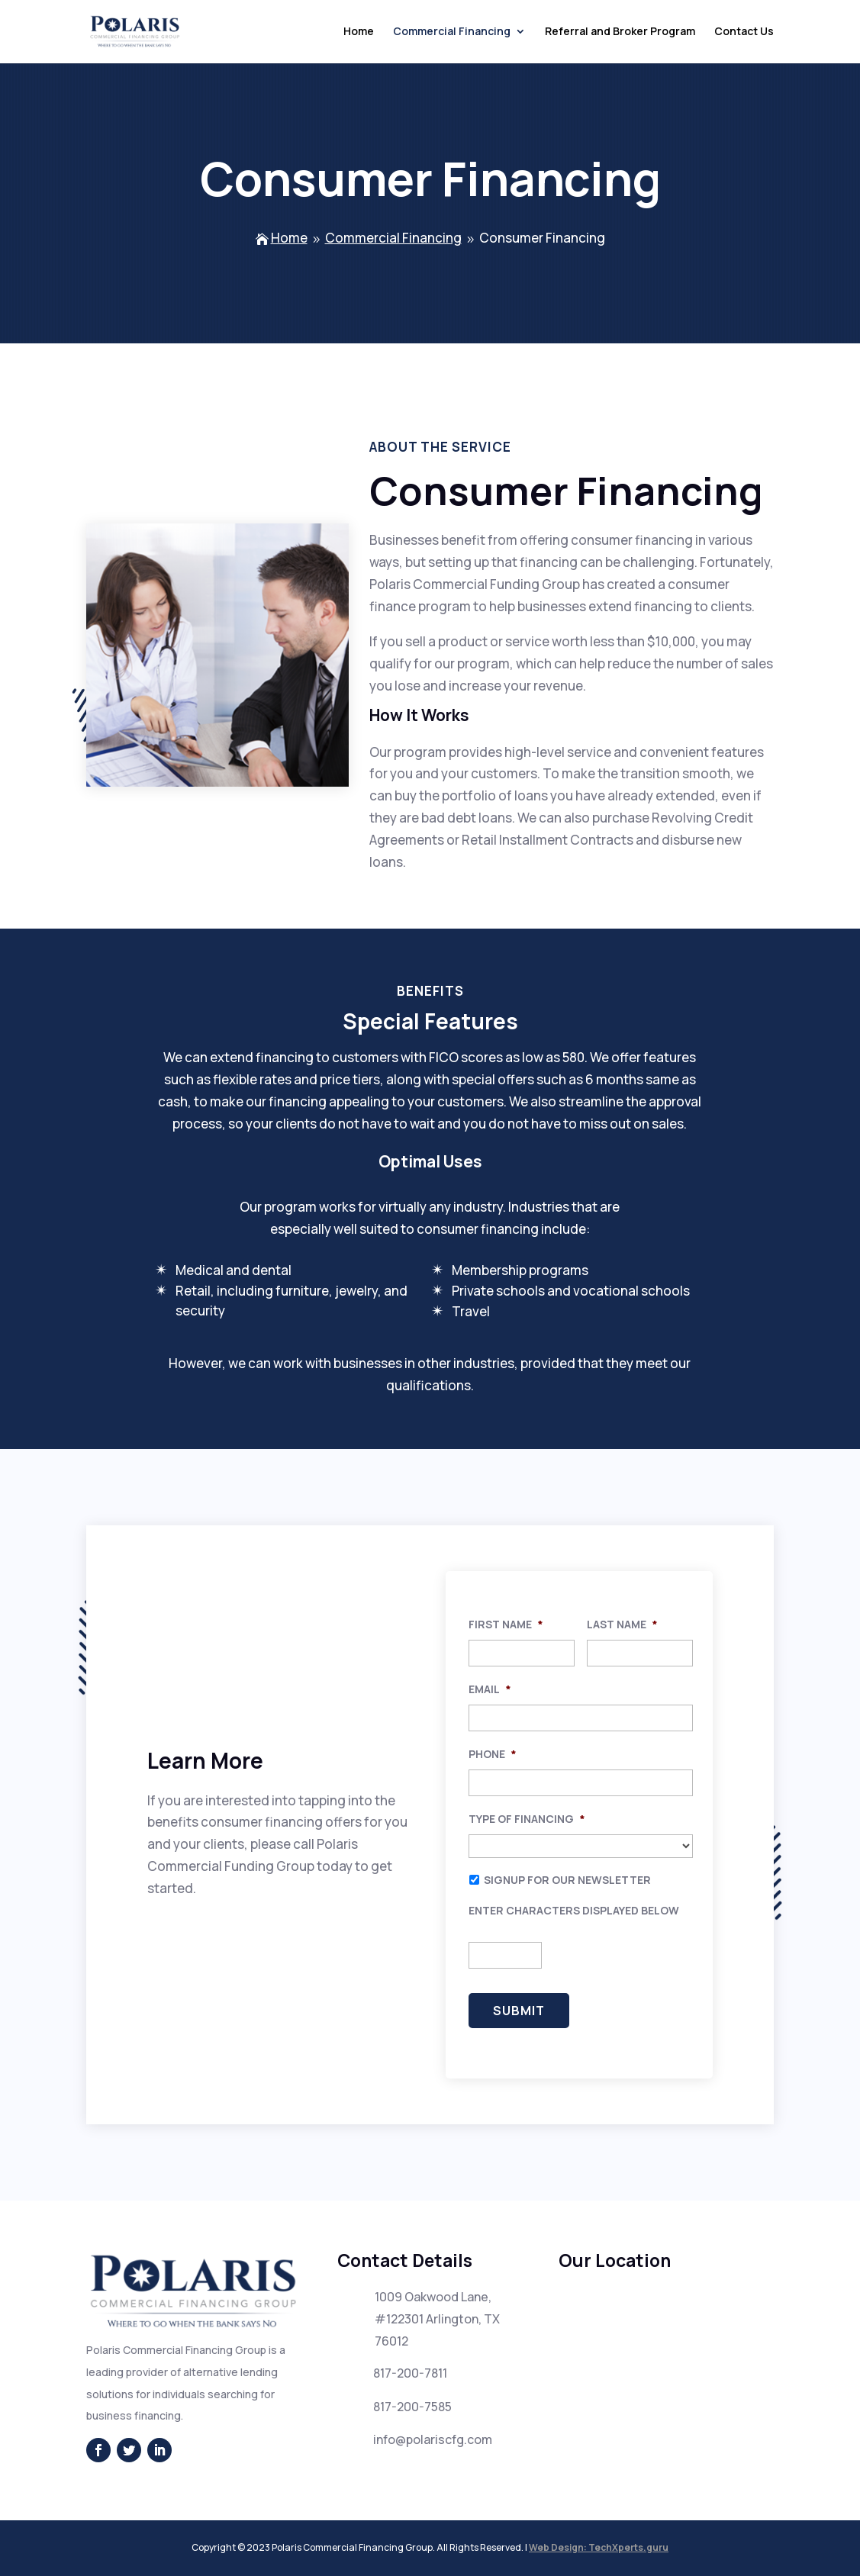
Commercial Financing (452, 33)
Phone (493, 1754)
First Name (506, 1624)
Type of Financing (527, 1819)
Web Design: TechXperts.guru (598, 2547)
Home (358, 33)
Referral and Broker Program (620, 33)
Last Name (622, 1624)
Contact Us (744, 33)
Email (490, 1689)
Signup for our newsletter (567, 1879)
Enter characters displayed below (574, 1911)
